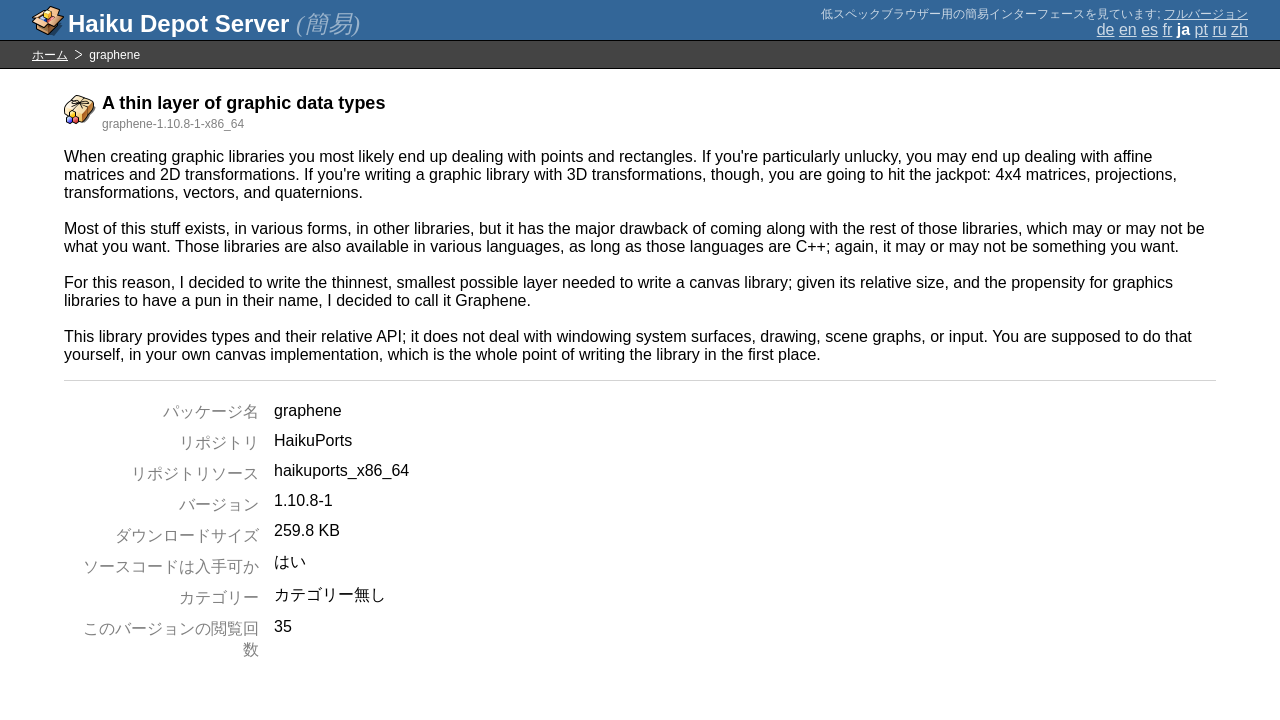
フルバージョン (1206, 14)
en (1128, 29)
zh (1239, 29)
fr (1168, 29)
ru (1219, 29)
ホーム (50, 55)
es (1149, 29)
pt (1201, 29)
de (1106, 29)
